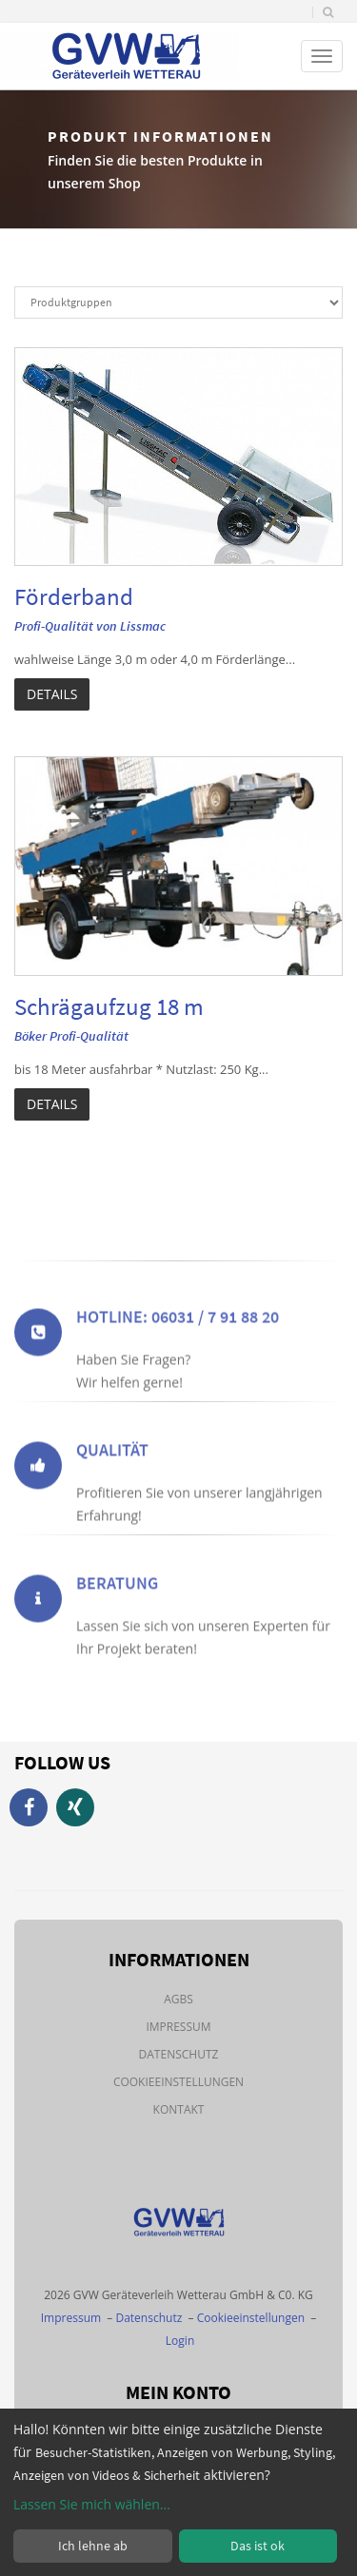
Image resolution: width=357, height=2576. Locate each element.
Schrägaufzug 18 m (109, 1006)
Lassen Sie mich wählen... (91, 2504)
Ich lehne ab (93, 2545)
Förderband (73, 596)
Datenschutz (179, 2054)
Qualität (112, 1489)
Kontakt (179, 2109)
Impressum (178, 2027)
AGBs (178, 1999)
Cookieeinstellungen (178, 2082)
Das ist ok (257, 2545)
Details (52, 694)
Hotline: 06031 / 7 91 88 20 (177, 1356)
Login (180, 2340)
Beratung (117, 1622)
